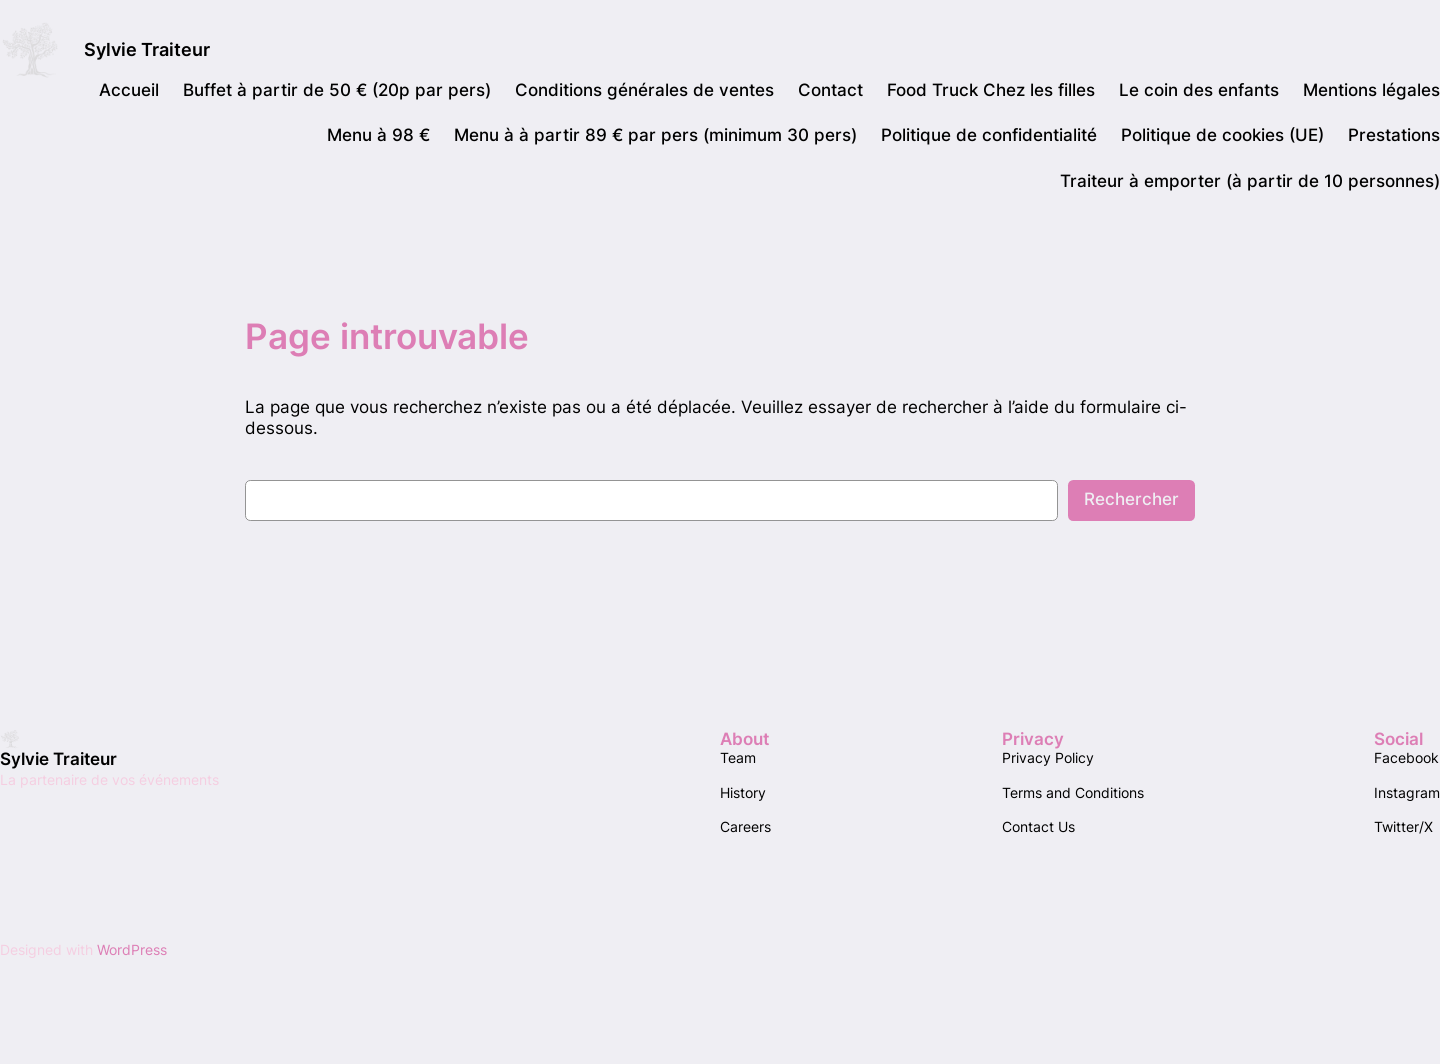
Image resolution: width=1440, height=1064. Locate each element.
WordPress (132, 949)
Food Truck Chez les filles (991, 90)
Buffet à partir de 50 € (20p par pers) (337, 90)
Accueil (129, 90)
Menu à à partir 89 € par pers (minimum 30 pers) (655, 135)
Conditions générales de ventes (644, 90)
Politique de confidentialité (989, 135)
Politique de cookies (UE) (1222, 135)
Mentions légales (1371, 90)
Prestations (1394, 135)
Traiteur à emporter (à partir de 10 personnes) (1250, 181)
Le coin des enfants (1199, 90)
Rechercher (1131, 499)
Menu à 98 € (378, 135)
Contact (830, 90)
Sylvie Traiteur (147, 49)
